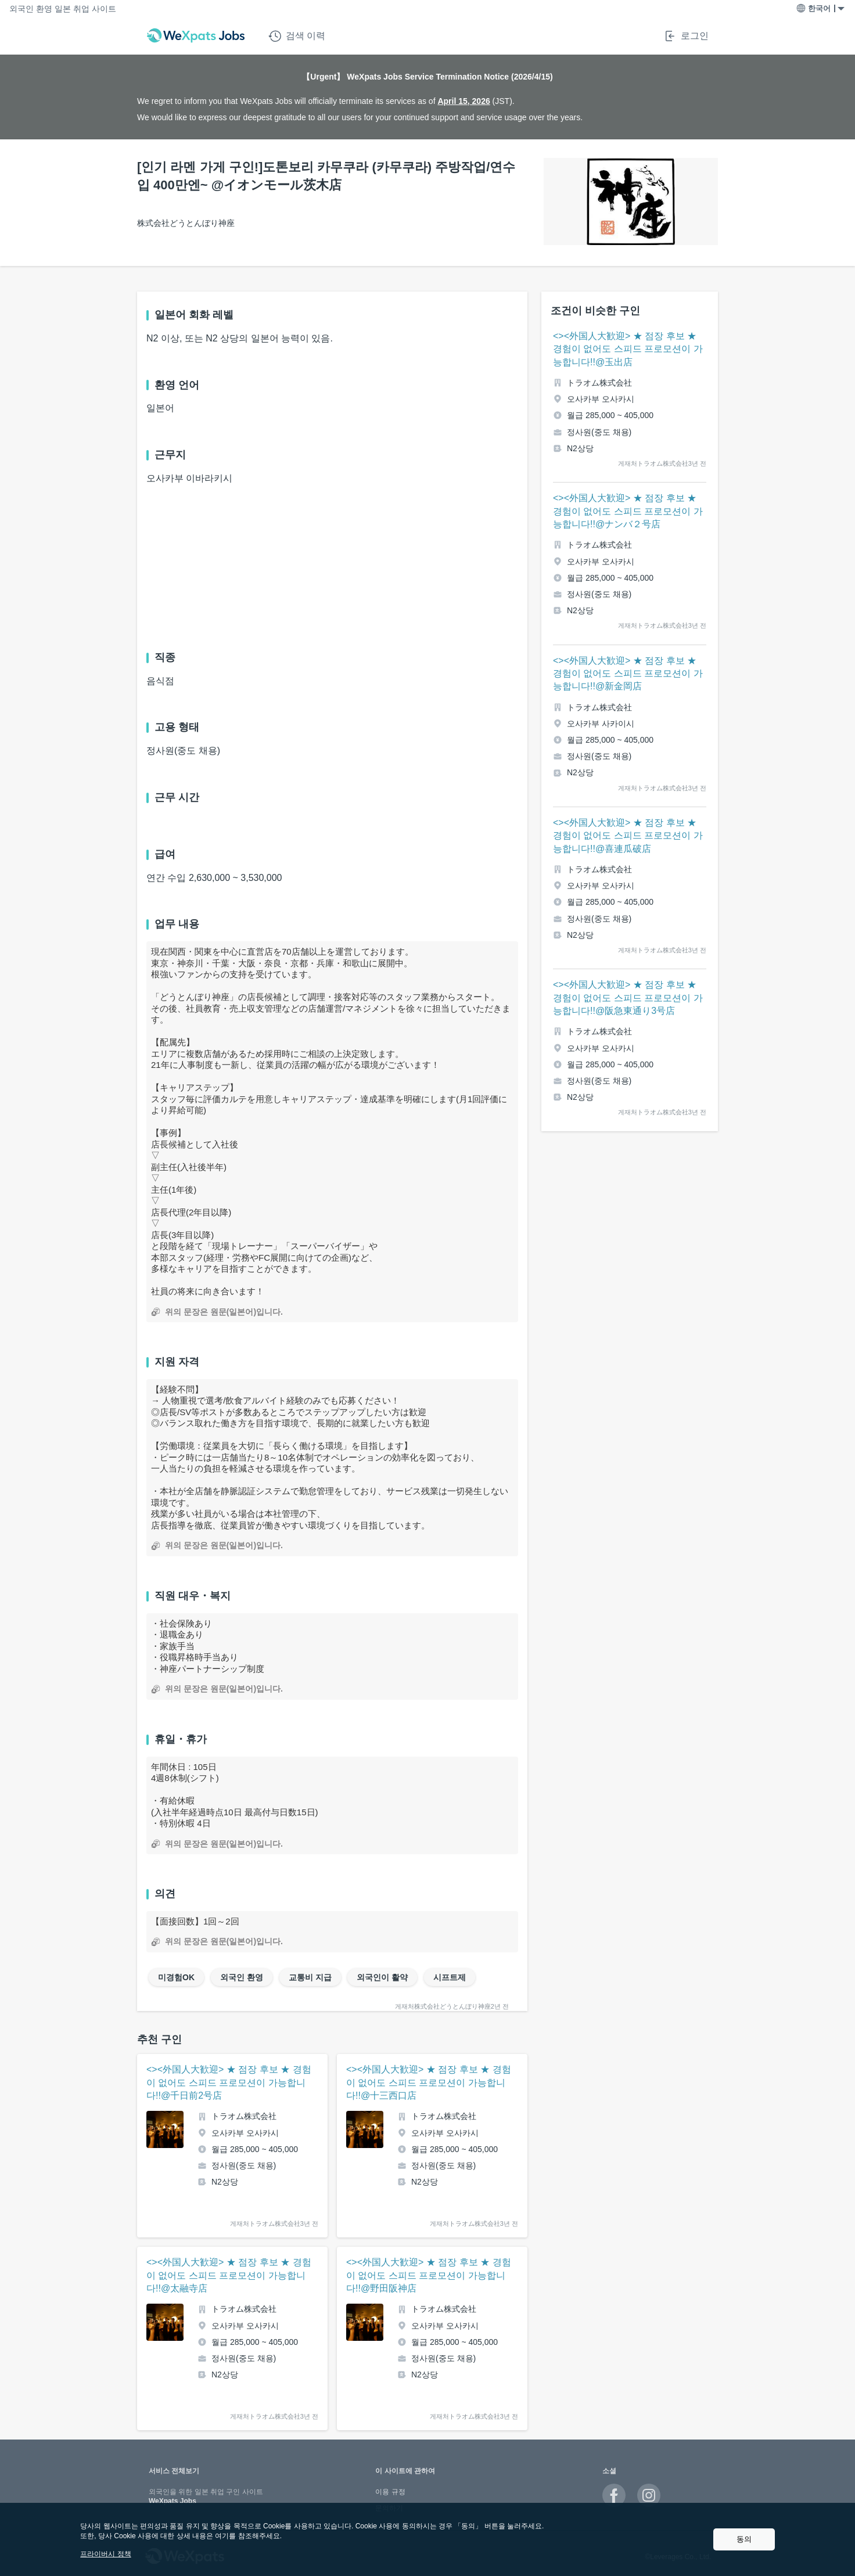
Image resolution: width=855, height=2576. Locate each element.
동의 (744, 2539)
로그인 (686, 36)
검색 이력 (296, 36)
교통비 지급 (310, 1977)
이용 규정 (390, 2492)
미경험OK (176, 1977)
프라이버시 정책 (105, 2554)
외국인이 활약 (382, 1977)
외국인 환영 (241, 1977)
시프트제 (449, 1977)
